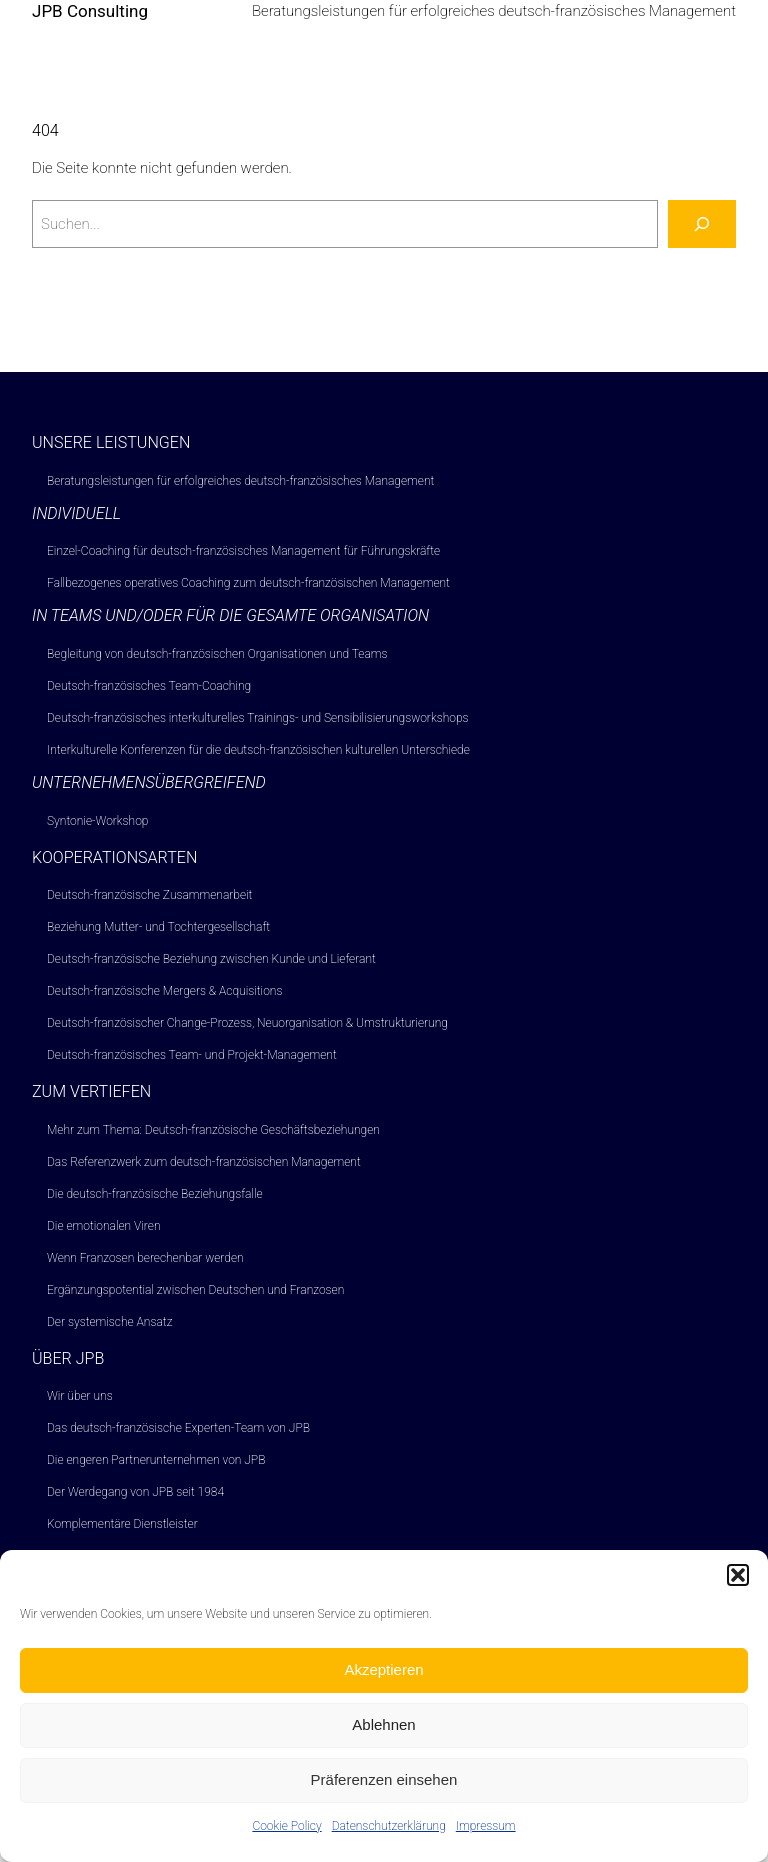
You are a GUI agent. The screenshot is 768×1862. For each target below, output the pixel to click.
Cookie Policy (286, 1838)
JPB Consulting (90, 11)
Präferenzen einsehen (384, 1792)
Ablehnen (383, 1737)
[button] (738, 1587)
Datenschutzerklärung (389, 1838)
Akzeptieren (383, 1682)
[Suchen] (702, 224)
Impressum (486, 1838)
